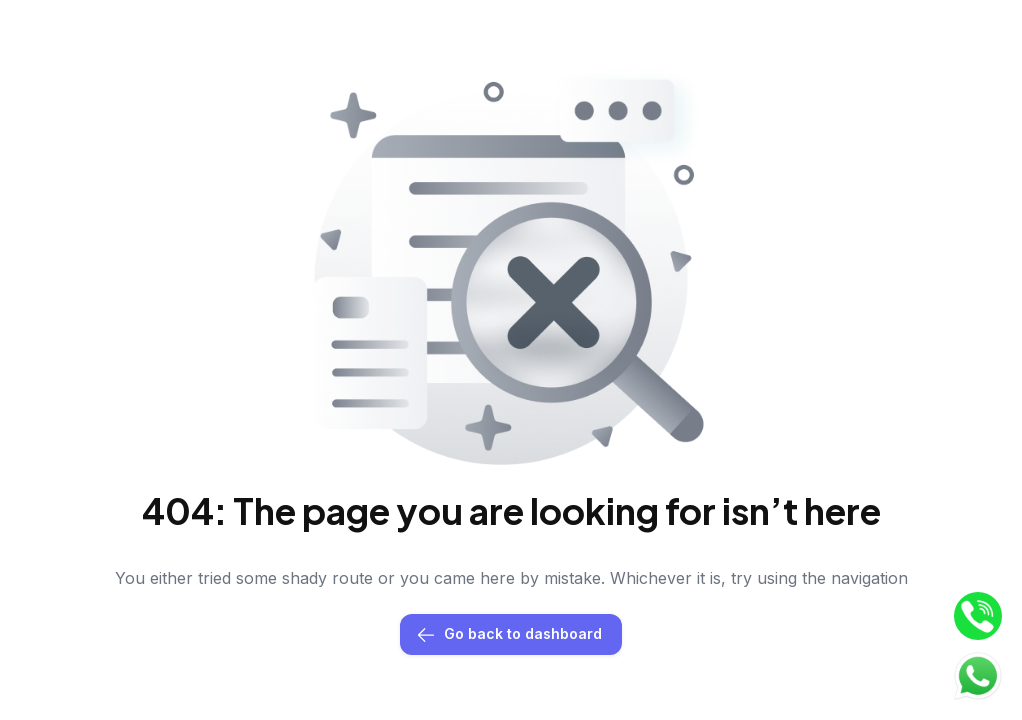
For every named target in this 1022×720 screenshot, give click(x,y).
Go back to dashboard (511, 634)
